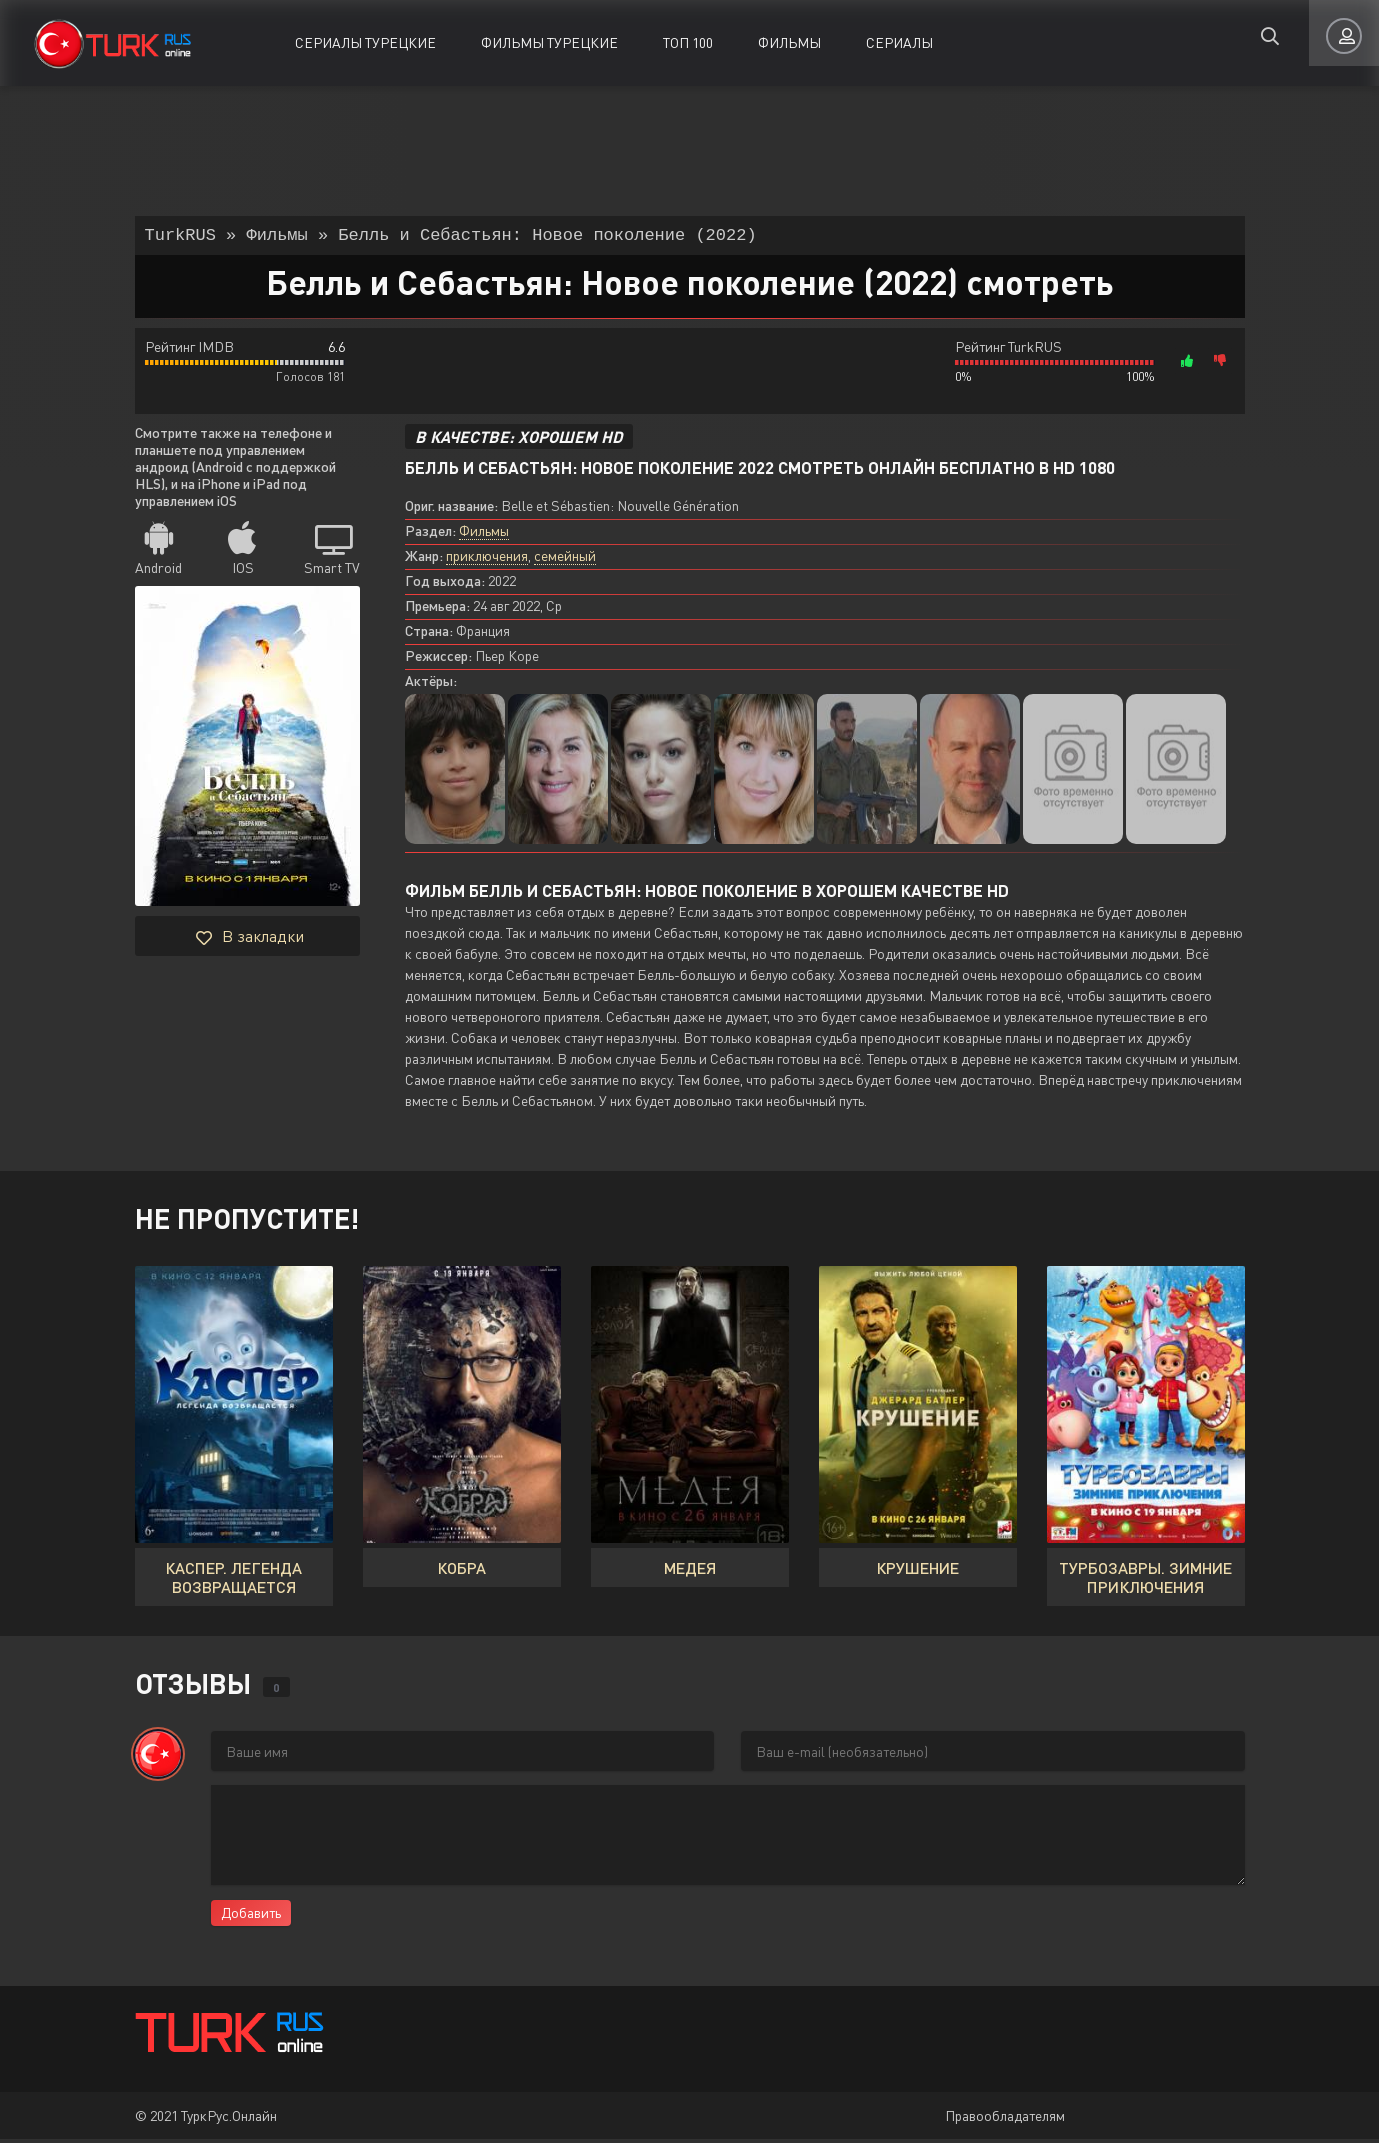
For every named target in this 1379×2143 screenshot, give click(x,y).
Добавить (251, 1916)
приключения (487, 559)
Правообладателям (1005, 2119)
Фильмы (789, 42)
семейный (565, 559)
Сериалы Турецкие (365, 42)
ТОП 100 (688, 42)
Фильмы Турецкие (549, 42)
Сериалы (899, 42)
